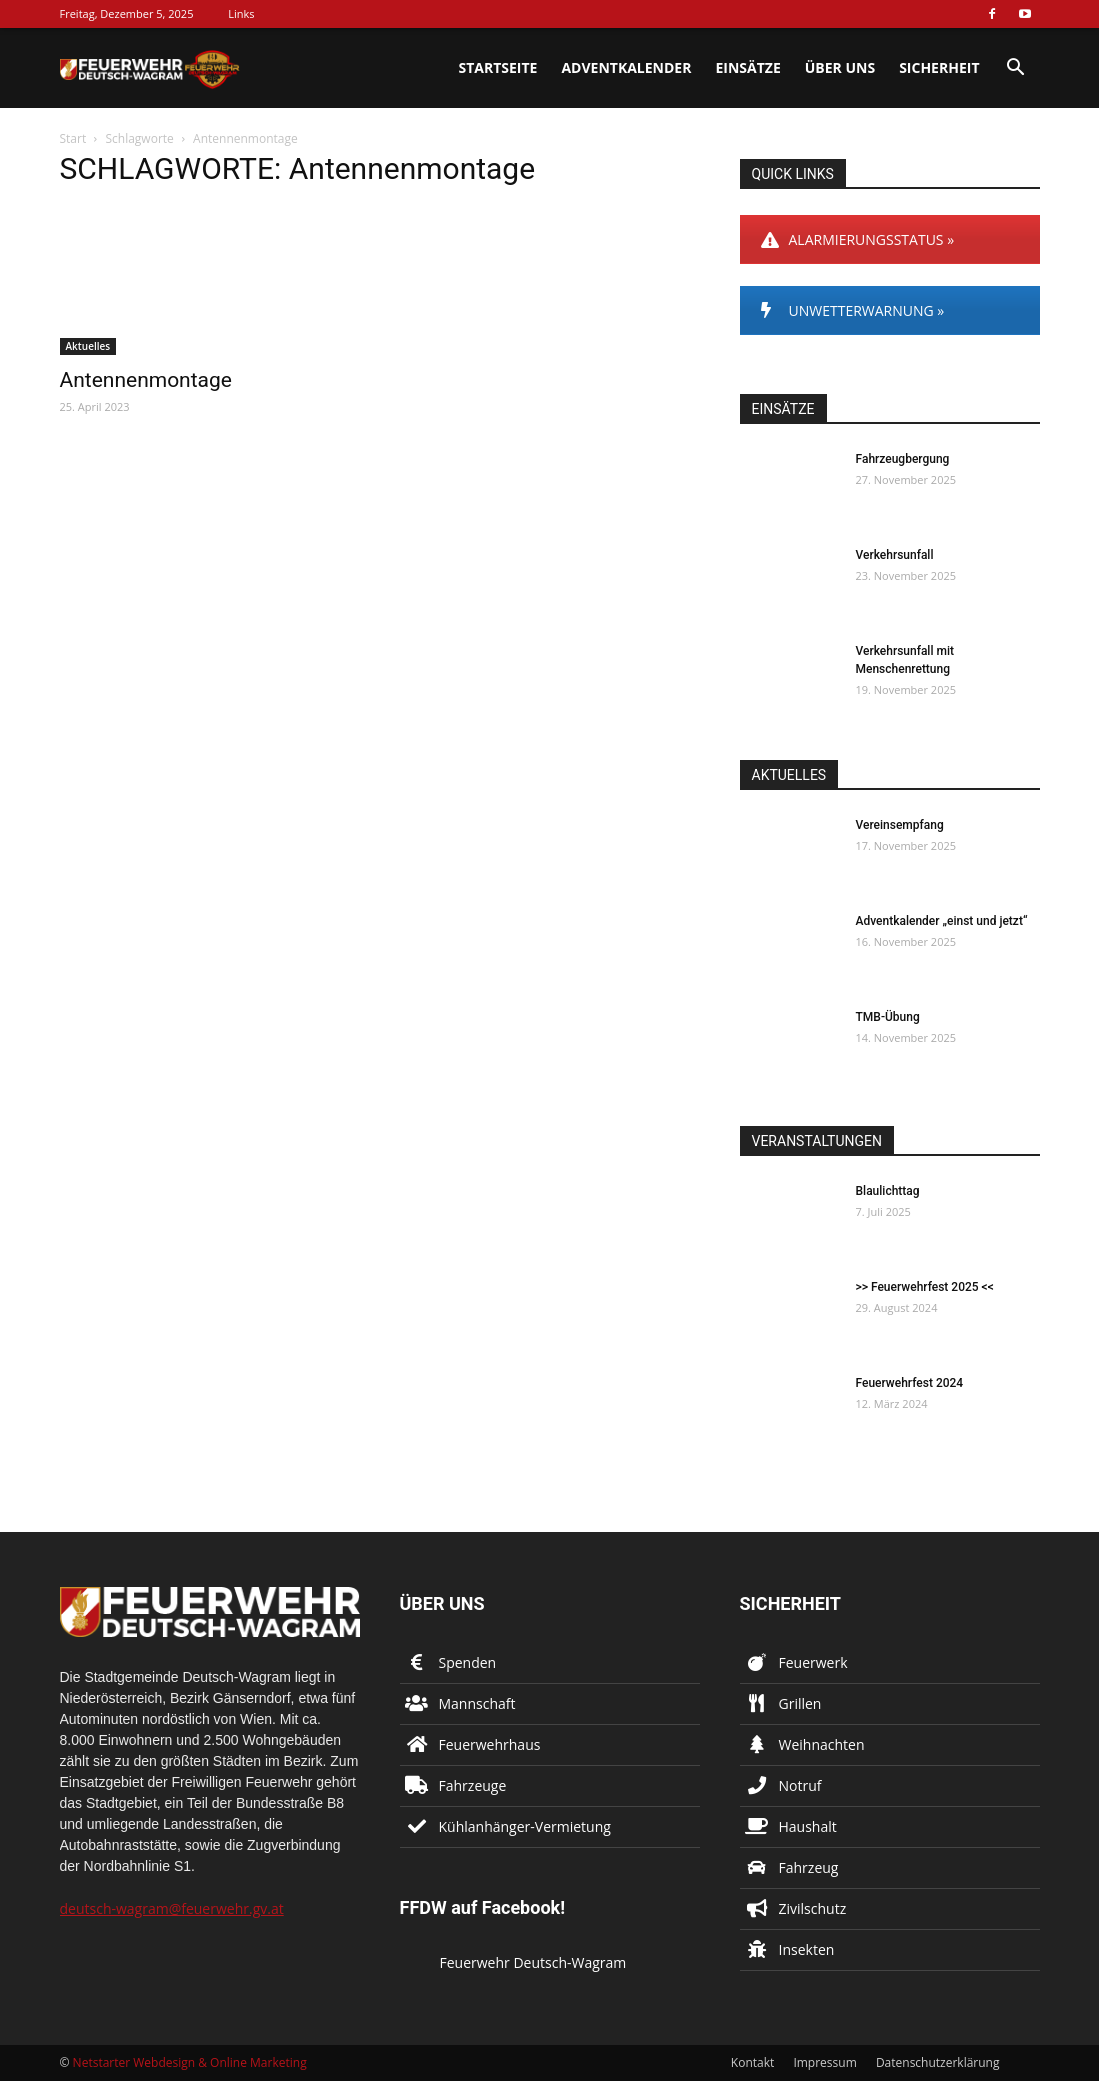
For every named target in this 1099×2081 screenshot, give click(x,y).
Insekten (807, 1949)
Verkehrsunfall (895, 555)
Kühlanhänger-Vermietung (525, 1826)
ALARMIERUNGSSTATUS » (858, 239)
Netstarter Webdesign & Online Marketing (190, 2062)
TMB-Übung (888, 1017)
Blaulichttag (888, 1191)
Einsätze (747, 67)
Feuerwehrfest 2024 (910, 1383)
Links (241, 13)
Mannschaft (477, 1703)
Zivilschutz (813, 1908)
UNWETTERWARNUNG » (853, 310)
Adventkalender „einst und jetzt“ (942, 921)
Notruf (800, 1785)
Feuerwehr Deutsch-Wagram (533, 1962)
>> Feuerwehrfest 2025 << (925, 1287)
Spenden (468, 1662)
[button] (1016, 69)
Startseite (497, 67)
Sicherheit (939, 67)
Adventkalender (626, 67)
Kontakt (752, 2062)
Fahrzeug (809, 1867)
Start (73, 138)
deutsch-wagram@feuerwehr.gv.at (172, 1908)
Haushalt (808, 1826)
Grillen (800, 1703)
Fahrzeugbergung (903, 459)
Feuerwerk (813, 1662)
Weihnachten (822, 1744)
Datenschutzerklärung (938, 2062)
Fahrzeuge (473, 1785)
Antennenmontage (146, 380)
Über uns (840, 67)
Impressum (824, 2062)
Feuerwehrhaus (490, 1744)
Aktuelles (88, 346)
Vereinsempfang (900, 825)
